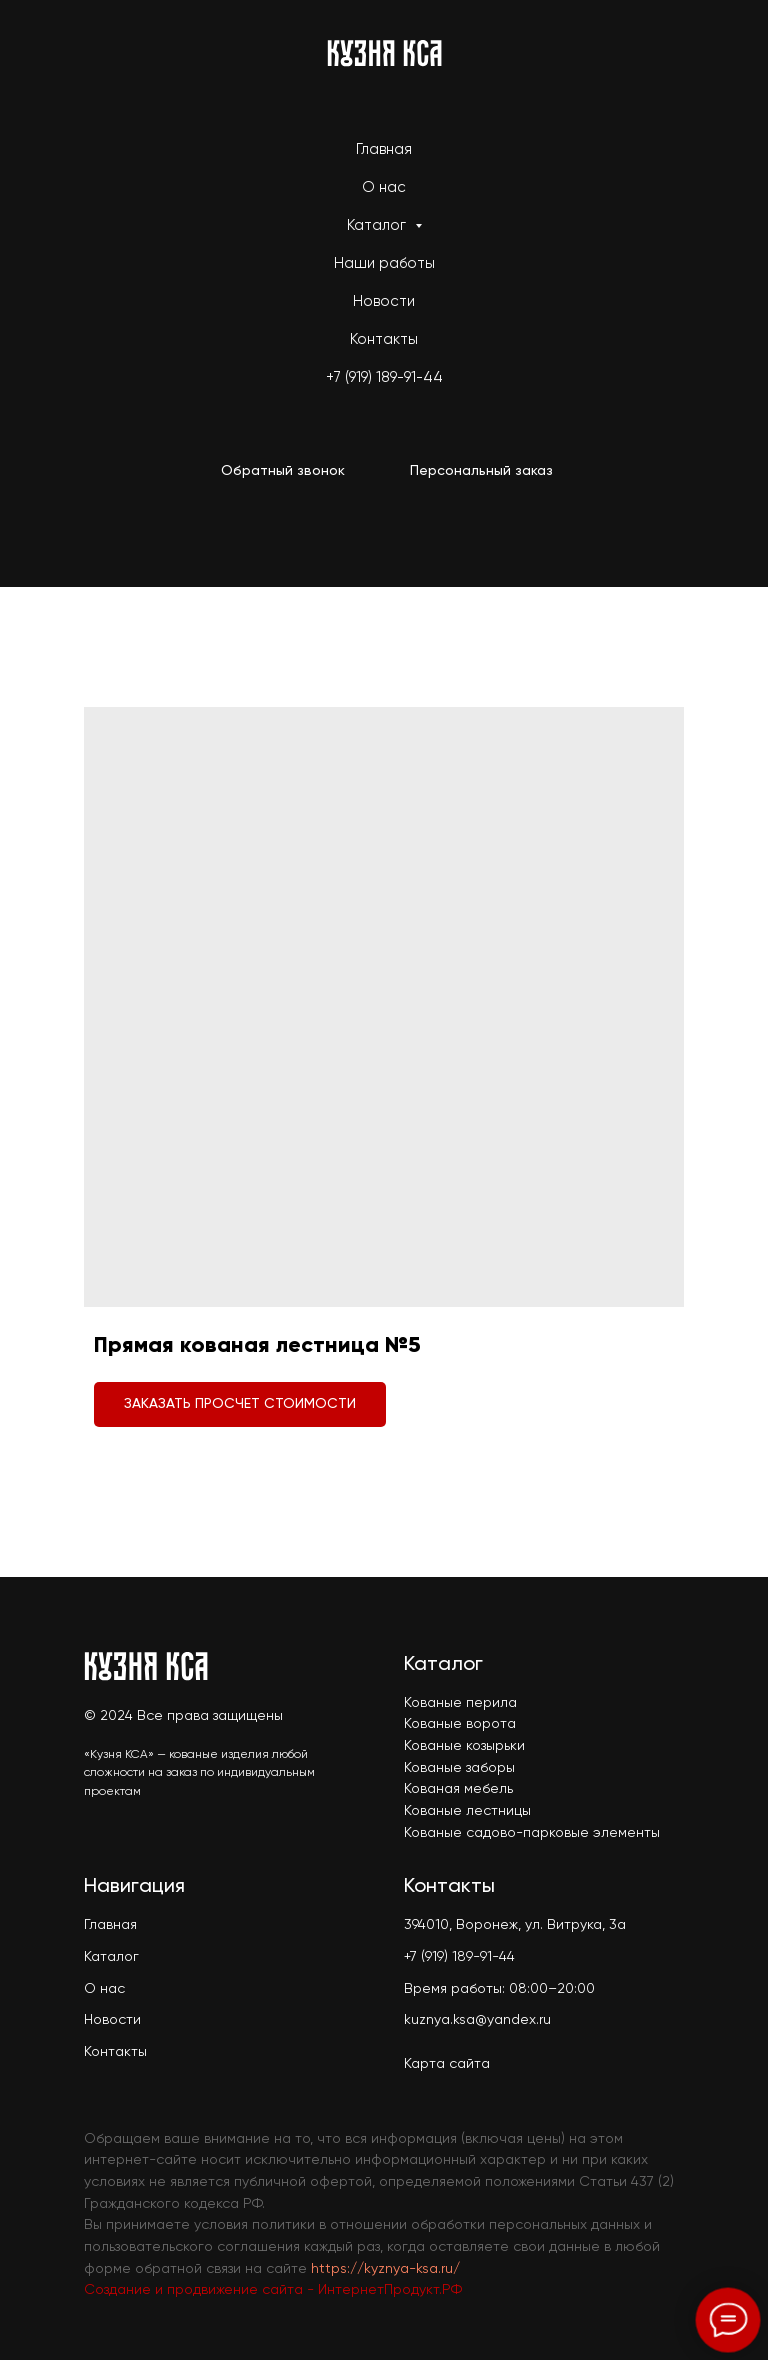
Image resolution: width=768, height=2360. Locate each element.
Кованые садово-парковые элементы (532, 1833)
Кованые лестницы (467, 1811)
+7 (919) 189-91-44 (384, 377)
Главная (384, 149)
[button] (283, 472)
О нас (384, 187)
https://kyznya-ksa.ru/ (385, 2269)
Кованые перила (460, 1703)
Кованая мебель (458, 1789)
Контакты (384, 339)
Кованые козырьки (464, 1746)
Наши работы (384, 263)
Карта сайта (447, 2064)
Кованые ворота (460, 1724)
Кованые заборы (459, 1768)
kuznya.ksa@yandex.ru (477, 2020)
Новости (384, 301)
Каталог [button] (378, 225)
